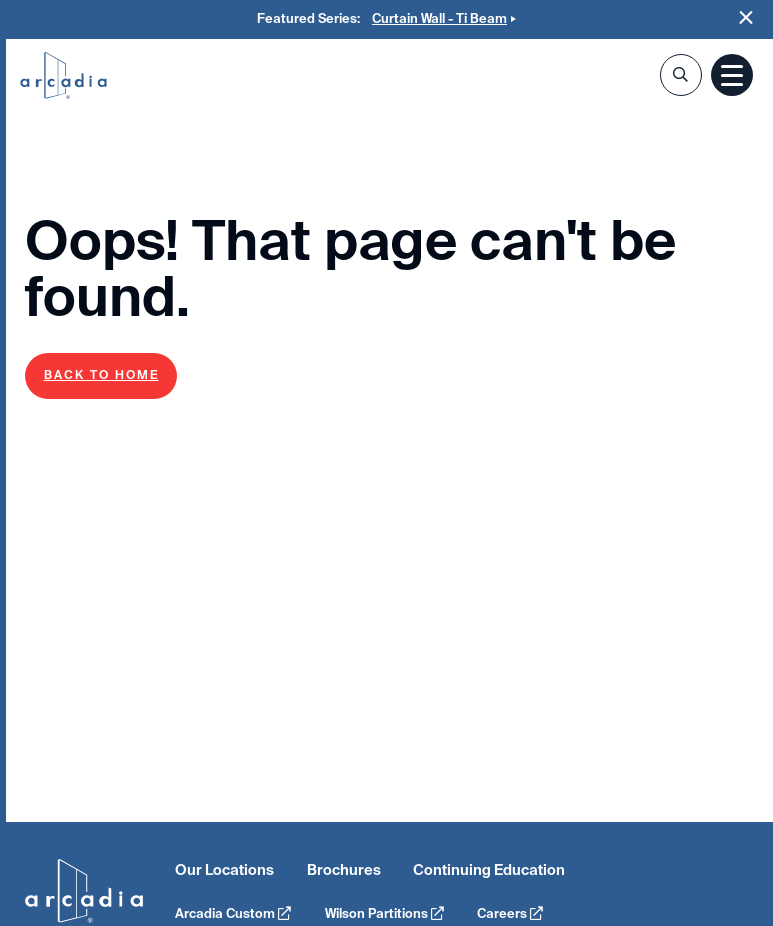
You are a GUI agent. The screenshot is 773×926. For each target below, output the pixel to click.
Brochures (344, 870)
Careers (510, 913)
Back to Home (101, 375)
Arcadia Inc (63, 77)
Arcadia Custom (233, 913)
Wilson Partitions (384, 913)
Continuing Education (489, 870)
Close (746, 17)
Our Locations (224, 870)
